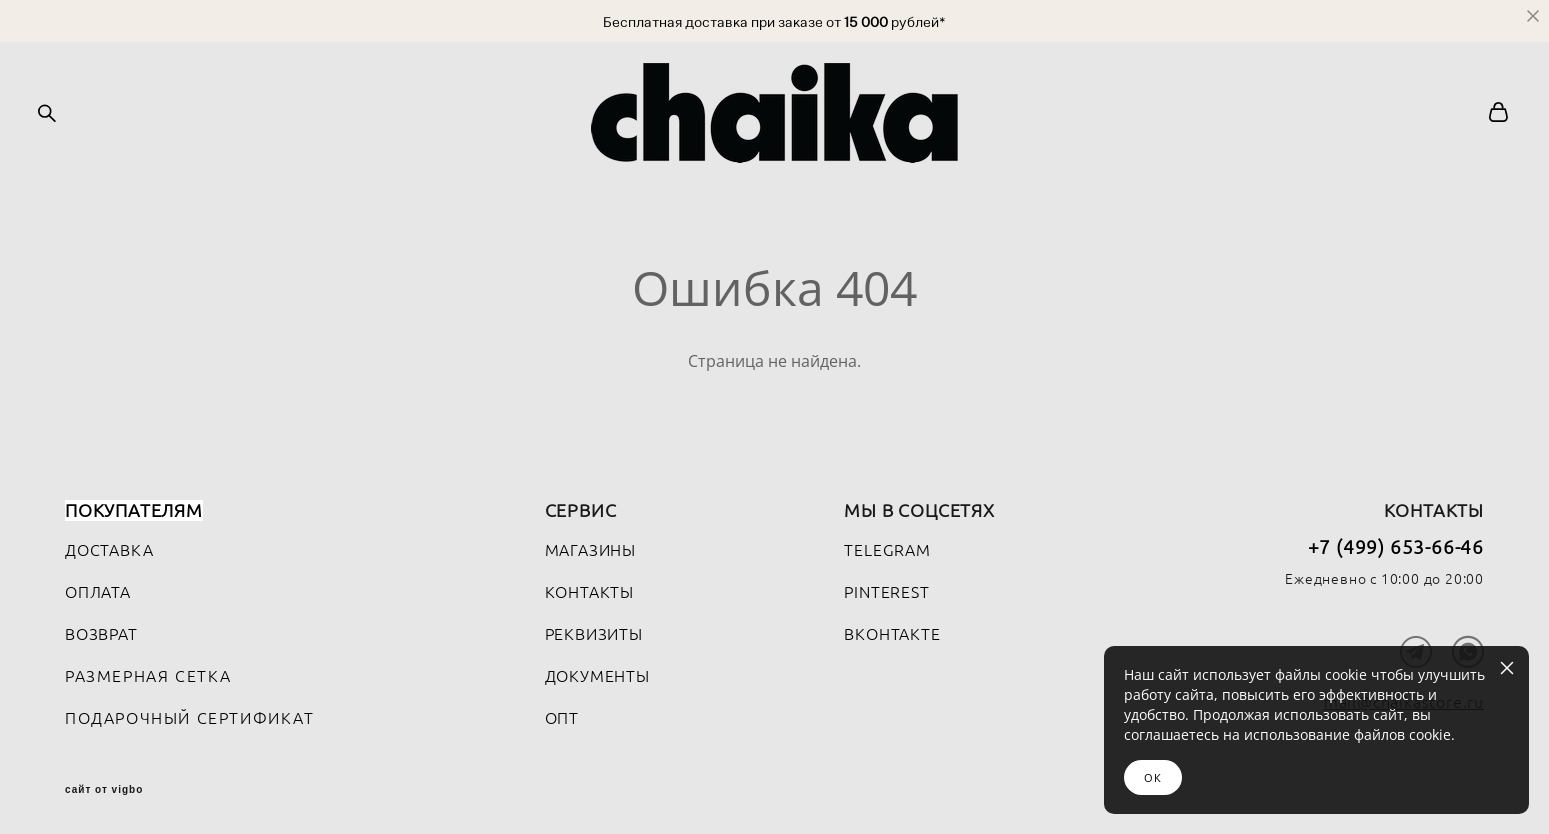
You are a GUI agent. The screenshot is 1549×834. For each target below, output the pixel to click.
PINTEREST (886, 588)
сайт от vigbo (104, 786)
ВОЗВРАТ (101, 630)
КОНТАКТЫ (589, 588)
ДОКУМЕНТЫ (597, 672)
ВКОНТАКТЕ (892, 630)
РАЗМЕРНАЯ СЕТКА (148, 672)
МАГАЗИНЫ (590, 546)
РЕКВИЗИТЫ (594, 630)
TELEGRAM (887, 546)
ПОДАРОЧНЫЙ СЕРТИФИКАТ (190, 714)
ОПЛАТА (98, 588)
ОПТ (562, 714)
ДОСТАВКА (109, 546)
